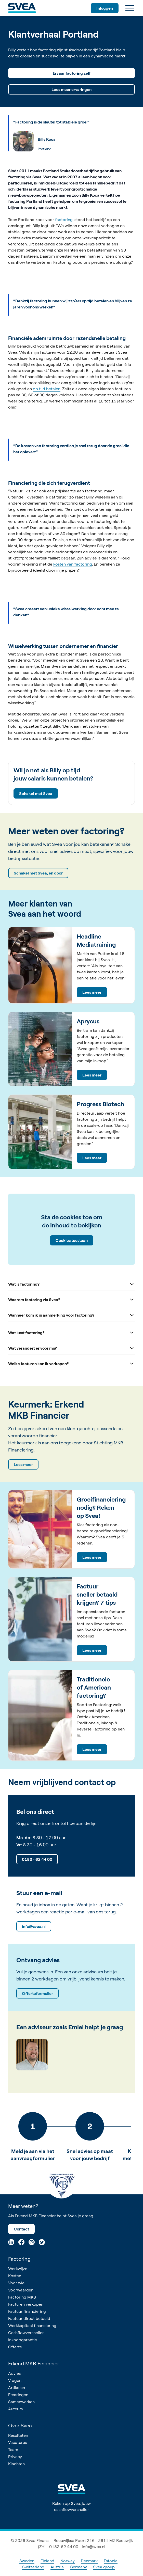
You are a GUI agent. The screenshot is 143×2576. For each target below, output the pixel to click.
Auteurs (15, 2408)
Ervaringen (18, 2394)
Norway (67, 2560)
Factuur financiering (27, 2311)
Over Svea (20, 2425)
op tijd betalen (46, 388)
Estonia (111, 2560)
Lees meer (91, 992)
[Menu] (130, 8)
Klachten (16, 2463)
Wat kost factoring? (71, 1333)
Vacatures (17, 2442)
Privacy (15, 2456)
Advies (14, 2373)
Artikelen (16, 2387)
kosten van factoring (72, 564)
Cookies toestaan (72, 1240)
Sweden (26, 2560)
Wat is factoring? (71, 1284)
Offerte (15, 2346)
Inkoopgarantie (22, 2339)
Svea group (104, 2566)
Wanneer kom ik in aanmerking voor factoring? (71, 1315)
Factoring (19, 2259)
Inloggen (104, 8)
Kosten (14, 2275)
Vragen (14, 2380)
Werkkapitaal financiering (32, 2325)
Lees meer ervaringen (71, 89)
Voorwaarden (20, 2289)
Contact (21, 2228)
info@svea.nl (34, 1926)
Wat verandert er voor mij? (71, 1348)
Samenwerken (21, 2401)
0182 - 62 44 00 (37, 1859)
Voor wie (16, 2282)
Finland (47, 2560)
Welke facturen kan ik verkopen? (71, 1364)
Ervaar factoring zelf (71, 73)
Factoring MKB (22, 2297)
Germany (78, 2566)
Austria (57, 2566)
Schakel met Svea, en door (38, 873)
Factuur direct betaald (29, 2318)
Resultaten (18, 2435)
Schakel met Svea (35, 793)
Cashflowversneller (26, 2332)
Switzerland (33, 2566)
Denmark (89, 2560)
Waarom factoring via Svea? (71, 1300)
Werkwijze (17, 2268)
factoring (64, 219)
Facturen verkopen (25, 2304)
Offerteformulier (37, 1993)
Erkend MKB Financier (33, 2363)
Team (13, 2449)
